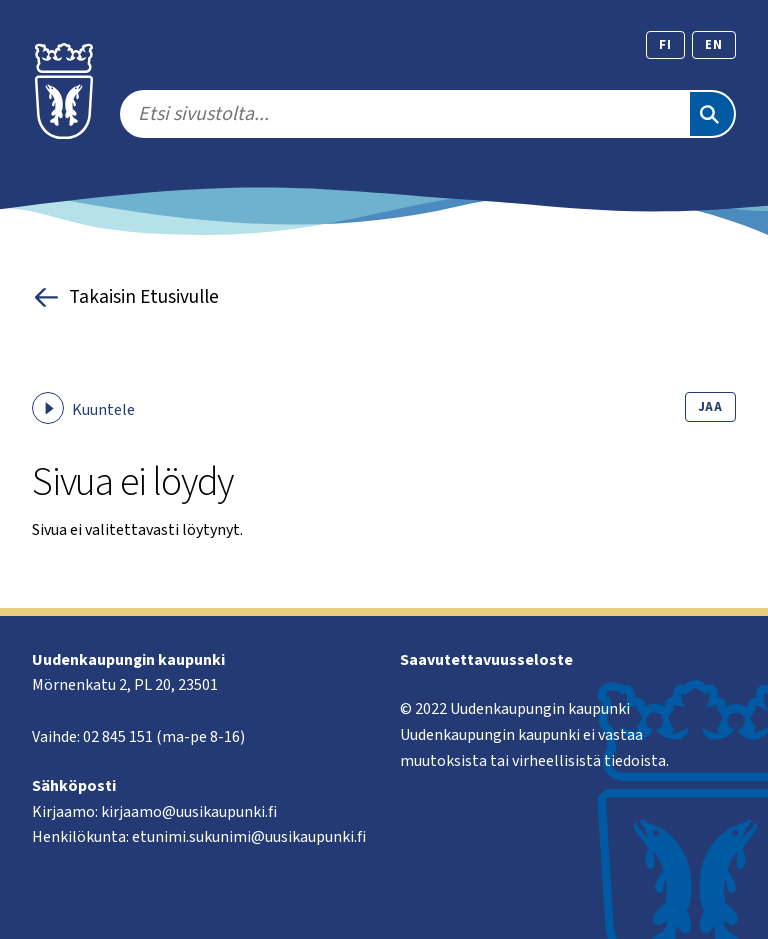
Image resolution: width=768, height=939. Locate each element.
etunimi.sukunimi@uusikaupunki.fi (249, 837)
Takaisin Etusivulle (125, 297)
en (714, 45)
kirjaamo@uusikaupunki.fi (189, 812)
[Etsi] (712, 114)
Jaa (710, 407)
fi (665, 45)
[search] (404, 114)
